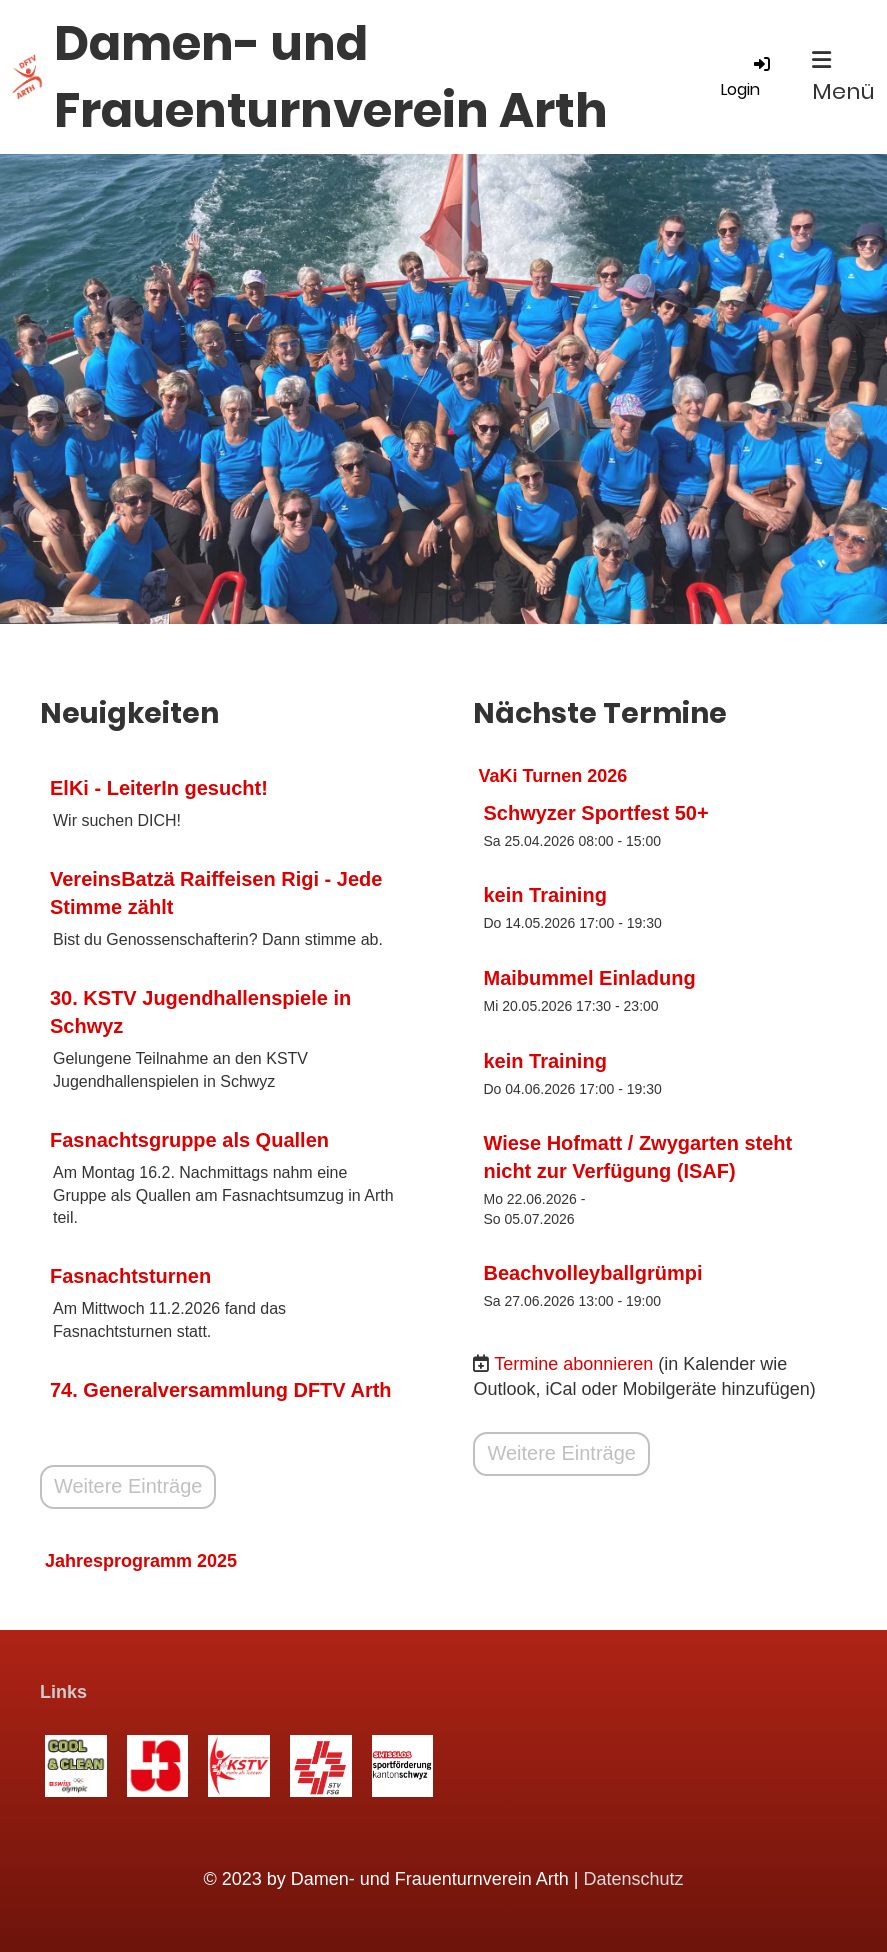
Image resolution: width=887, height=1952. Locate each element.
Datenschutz (634, 1879)
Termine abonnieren (573, 1364)
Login (747, 77)
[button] (659, 825)
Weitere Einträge (128, 1487)
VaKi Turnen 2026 (553, 776)
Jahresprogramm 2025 (141, 1561)
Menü (843, 78)
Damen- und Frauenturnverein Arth (331, 77)
